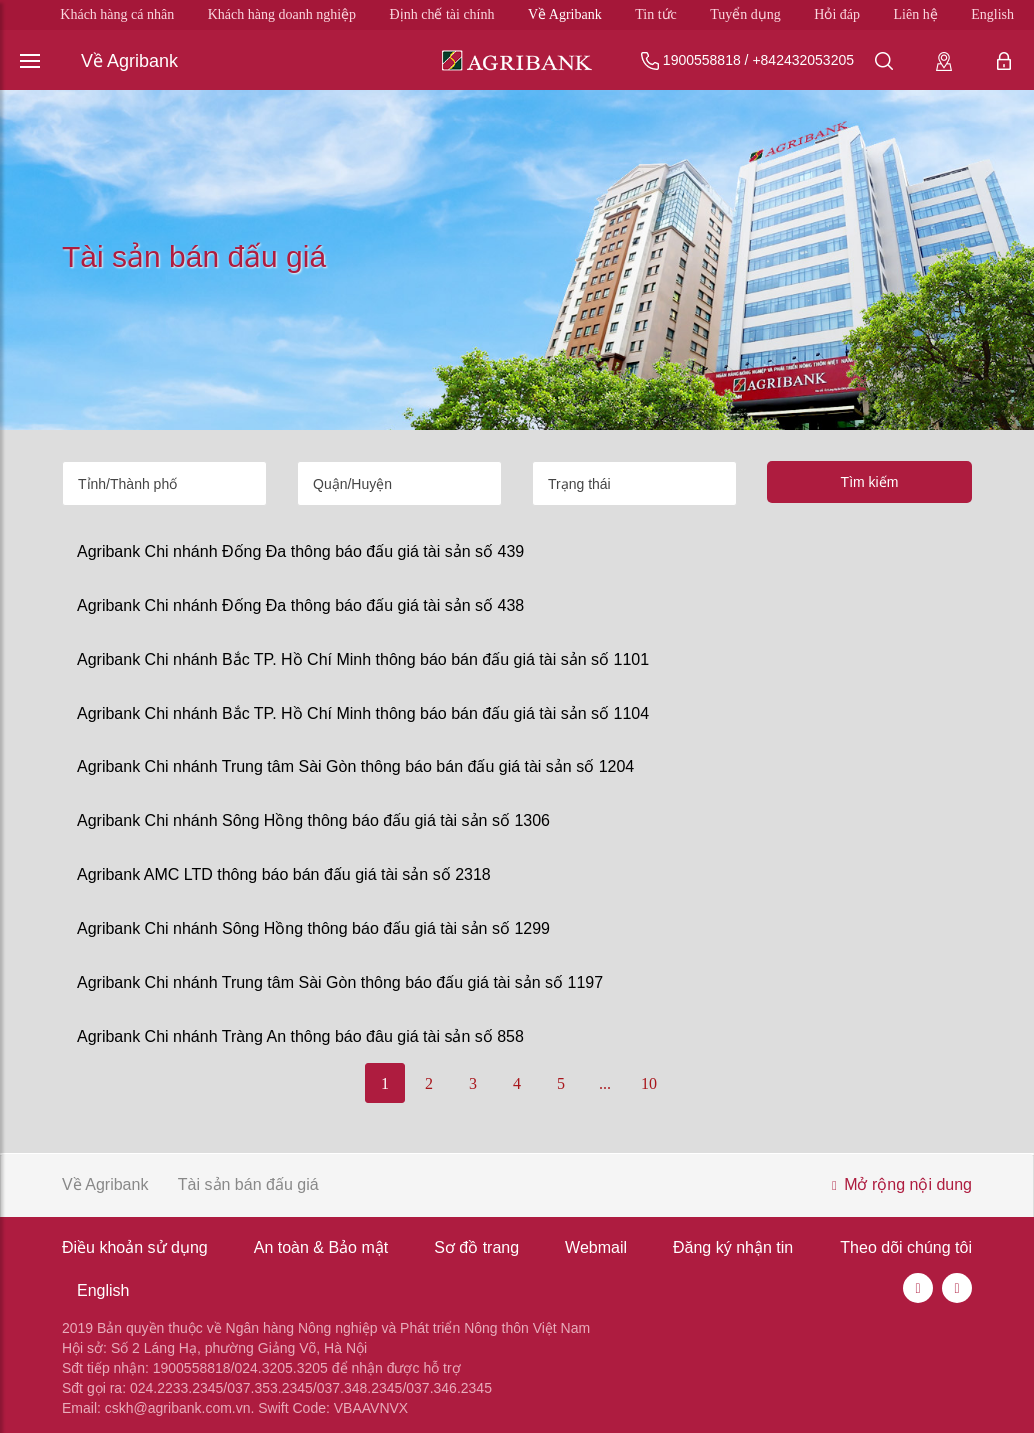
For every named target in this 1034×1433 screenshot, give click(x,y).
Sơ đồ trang (476, 1247)
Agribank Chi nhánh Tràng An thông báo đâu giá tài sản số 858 (300, 1036)
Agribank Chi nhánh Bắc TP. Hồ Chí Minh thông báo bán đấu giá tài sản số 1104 (363, 713)
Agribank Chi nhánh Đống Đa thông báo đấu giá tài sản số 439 (300, 551)
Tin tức (656, 14)
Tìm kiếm (870, 482)
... (605, 1083)
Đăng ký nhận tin (733, 1247)
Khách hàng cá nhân (117, 14)
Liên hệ (916, 14)
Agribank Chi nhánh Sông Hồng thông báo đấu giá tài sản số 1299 (313, 928)
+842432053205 (803, 60)
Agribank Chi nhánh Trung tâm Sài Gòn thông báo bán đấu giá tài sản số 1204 (355, 766)
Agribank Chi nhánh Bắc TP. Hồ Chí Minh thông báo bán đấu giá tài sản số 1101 (363, 659)
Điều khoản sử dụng (135, 1247)
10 (649, 1083)
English (992, 14)
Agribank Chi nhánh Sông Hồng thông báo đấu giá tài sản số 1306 (313, 820)
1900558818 (702, 60)
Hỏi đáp (837, 14)
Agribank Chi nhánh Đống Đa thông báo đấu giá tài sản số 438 (300, 605)
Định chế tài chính (442, 14)
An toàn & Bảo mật (321, 1247)
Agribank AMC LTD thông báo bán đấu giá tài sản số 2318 (284, 874)
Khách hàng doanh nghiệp (282, 14)
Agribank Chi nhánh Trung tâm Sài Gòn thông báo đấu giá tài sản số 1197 (340, 982)
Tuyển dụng (745, 14)
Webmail (596, 1247)
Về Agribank (565, 14)
